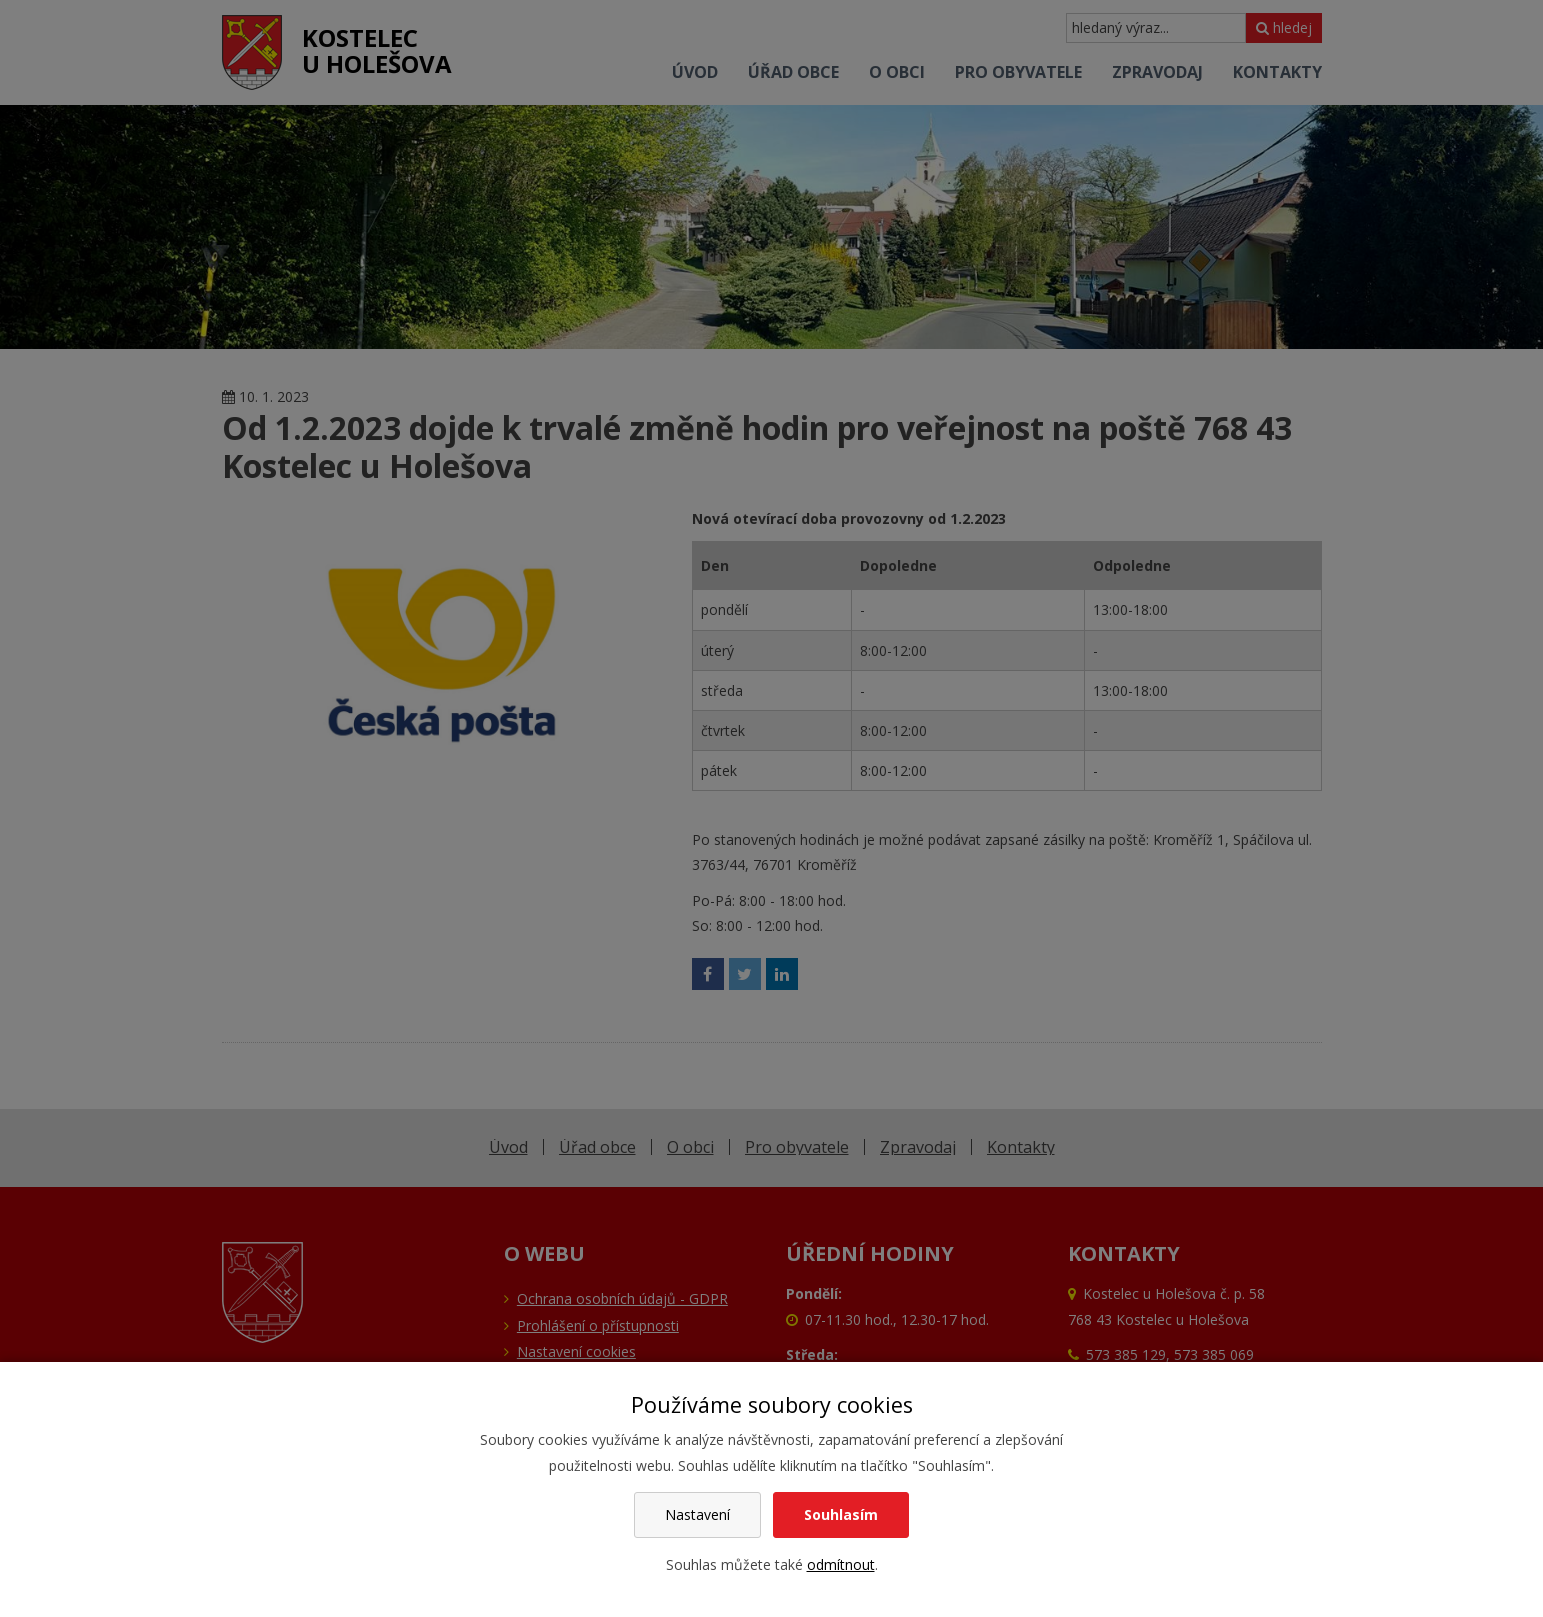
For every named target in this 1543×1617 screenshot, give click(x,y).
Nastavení (697, 1514)
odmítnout (841, 1564)
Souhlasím (841, 1514)
